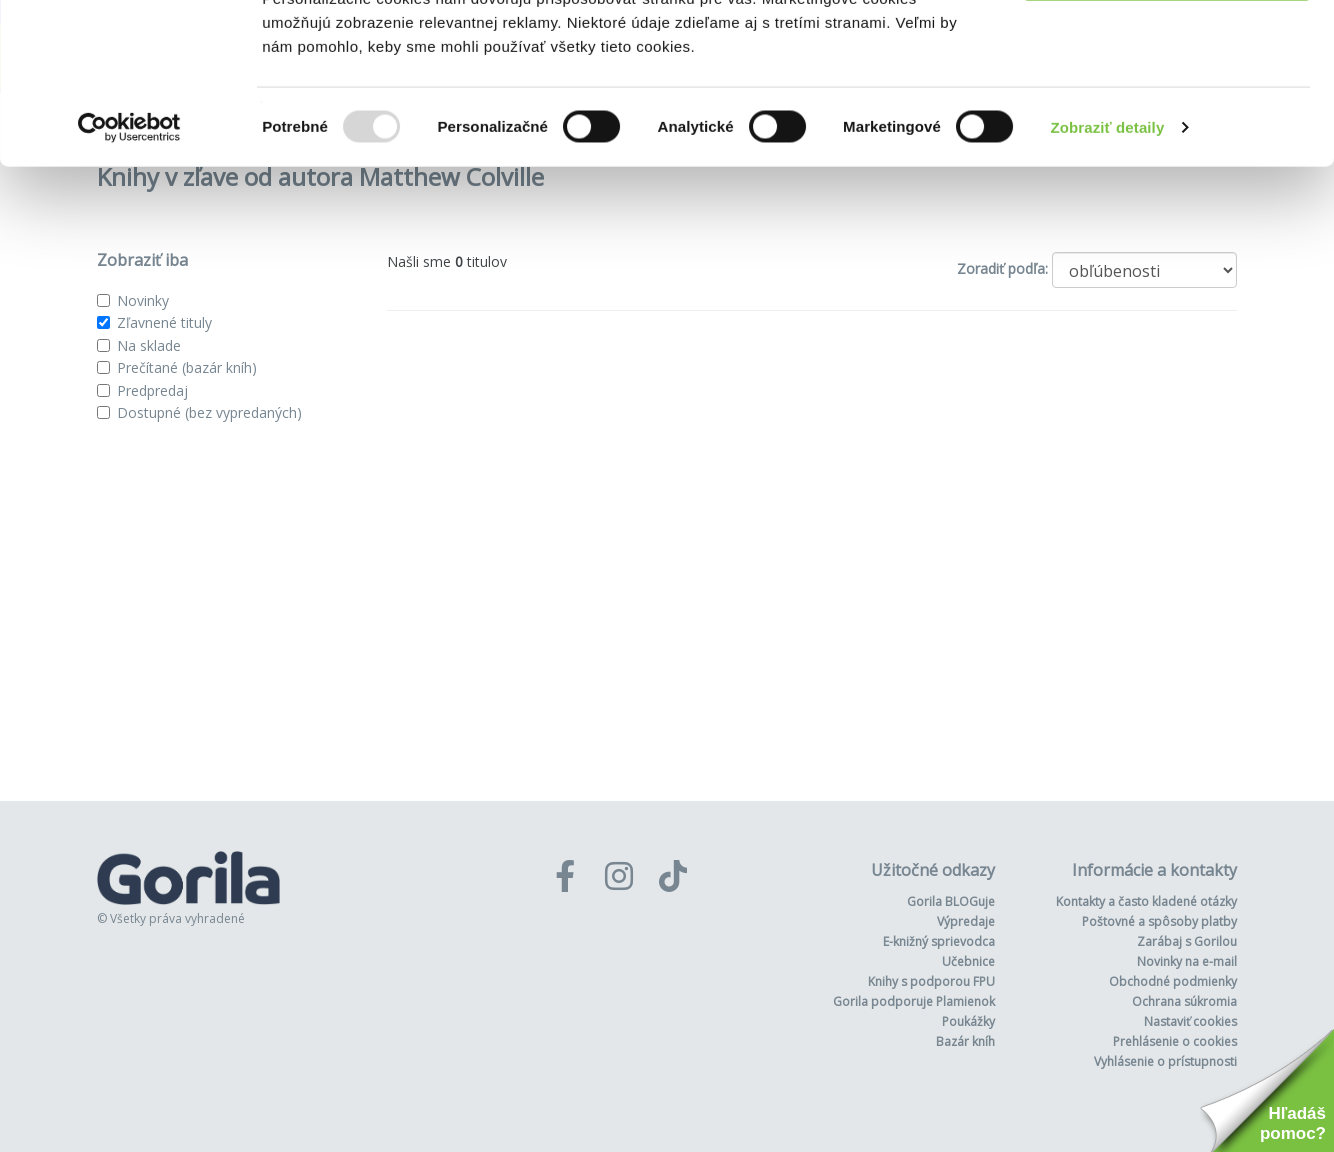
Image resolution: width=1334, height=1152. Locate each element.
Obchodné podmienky (1173, 981)
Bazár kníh (965, 1041)
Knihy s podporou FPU (931, 981)
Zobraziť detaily (1108, 273)
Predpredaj (152, 390)
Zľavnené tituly (164, 322)
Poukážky (968, 1021)
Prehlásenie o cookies (1175, 1041)
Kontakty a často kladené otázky (1146, 901)
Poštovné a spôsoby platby (1159, 921)
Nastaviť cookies (1190, 1021)
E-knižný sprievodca (939, 941)
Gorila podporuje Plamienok (914, 1001)
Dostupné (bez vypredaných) (209, 412)
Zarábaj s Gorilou (1187, 941)
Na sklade (149, 345)
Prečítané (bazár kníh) (187, 367)
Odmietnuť (1166, 118)
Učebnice (968, 961)
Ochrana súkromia (1184, 1001)
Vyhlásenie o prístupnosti (1165, 1061)
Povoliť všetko (1167, 52)
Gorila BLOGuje (951, 901)
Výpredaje (966, 921)
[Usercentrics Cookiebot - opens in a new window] (129, 274)
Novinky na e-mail (1187, 961)
